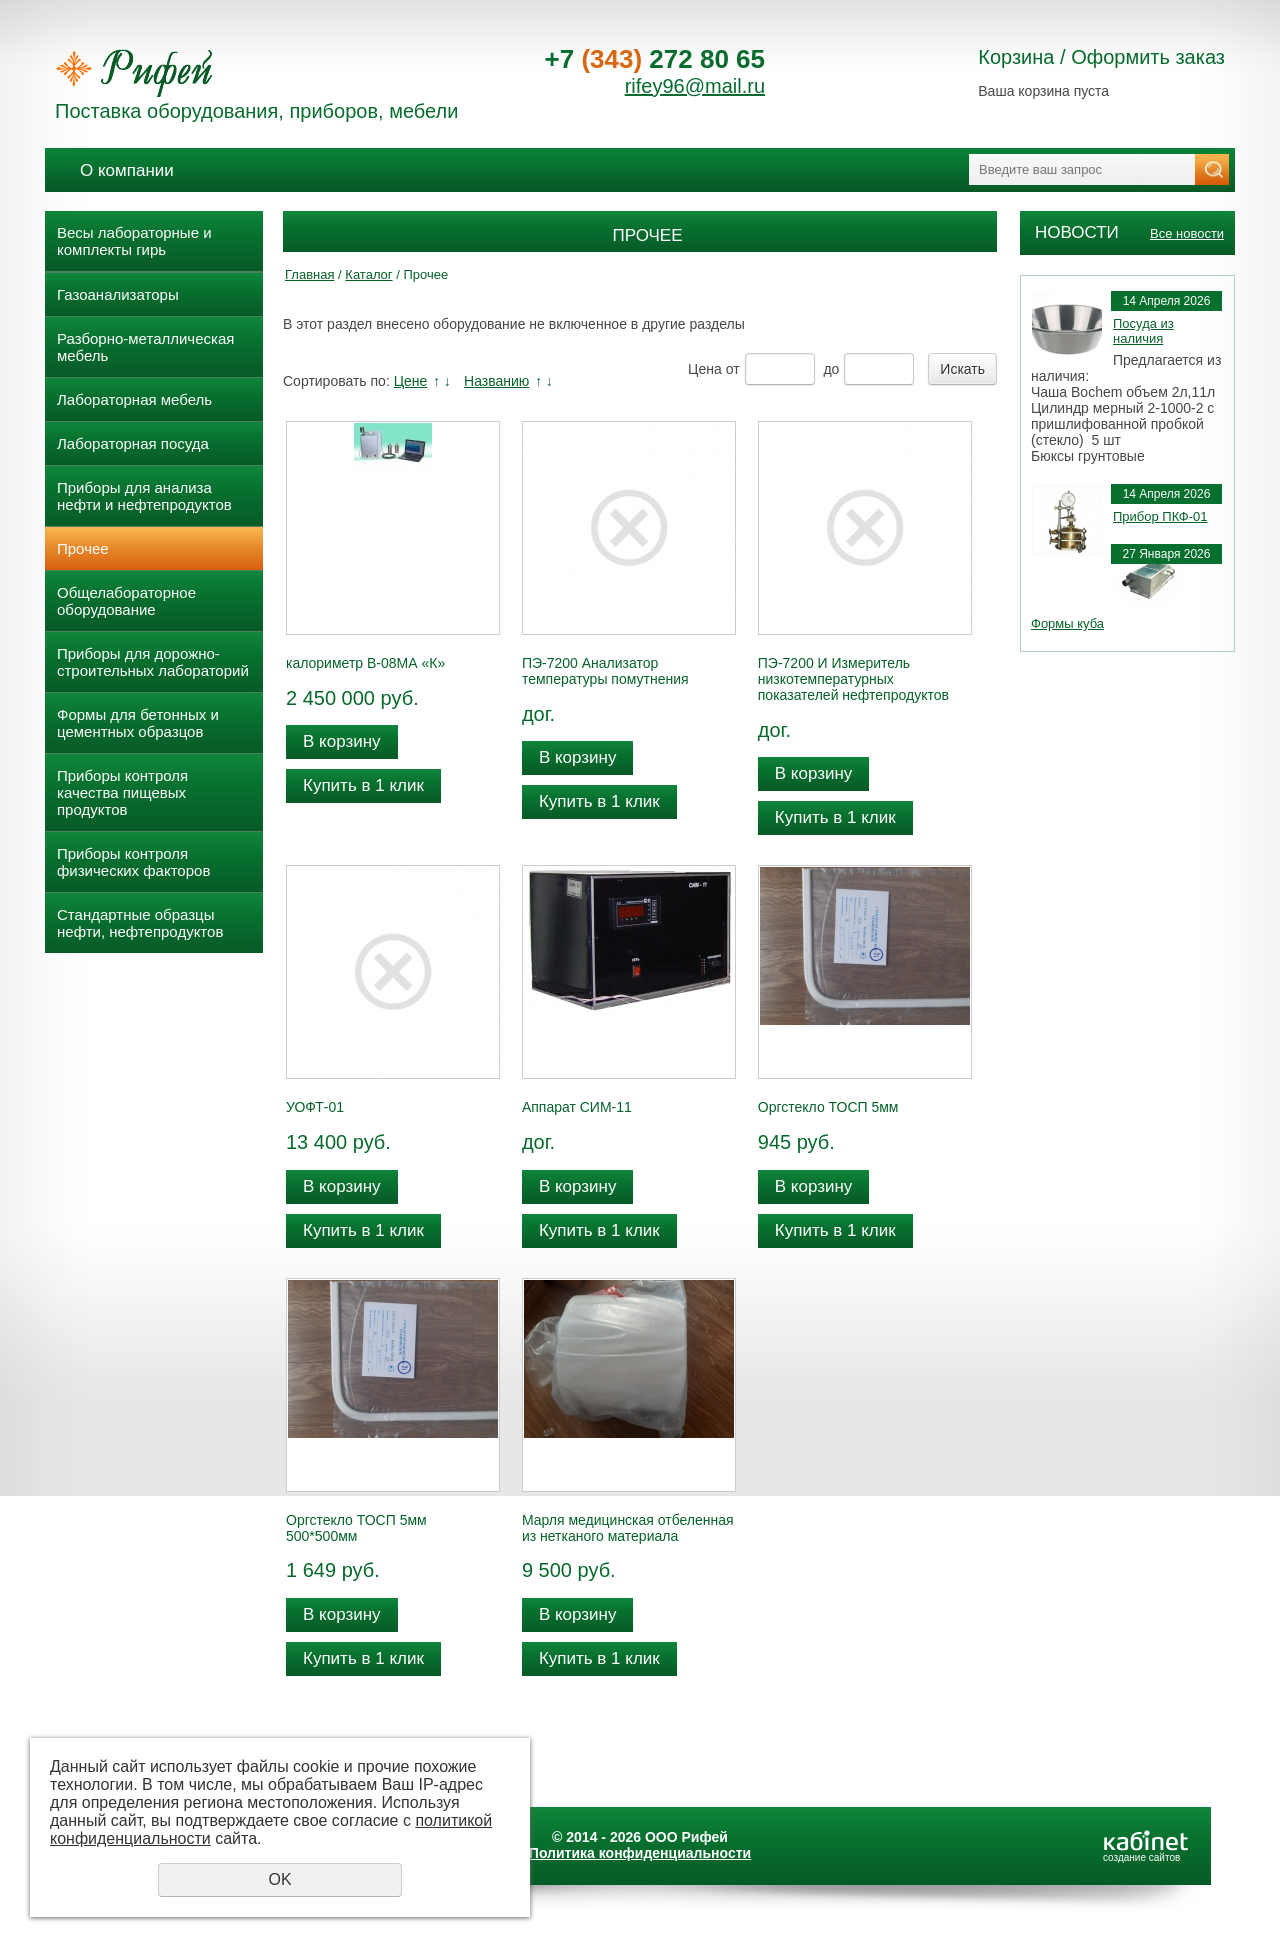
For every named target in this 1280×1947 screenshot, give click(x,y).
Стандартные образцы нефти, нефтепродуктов (140, 923)
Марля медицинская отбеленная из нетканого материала (628, 1528)
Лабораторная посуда (133, 443)
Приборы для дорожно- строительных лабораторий (153, 662)
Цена (705, 369)
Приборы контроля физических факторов (133, 862)
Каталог (368, 274)
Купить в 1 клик (363, 785)
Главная (309, 274)
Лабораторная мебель (134, 399)
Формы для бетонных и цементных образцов (138, 723)
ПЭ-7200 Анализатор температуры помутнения (605, 671)
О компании (127, 170)
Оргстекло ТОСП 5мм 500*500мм (356, 1528)
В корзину (342, 741)
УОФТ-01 (315, 1107)
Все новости (1187, 233)
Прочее (83, 548)
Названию (496, 381)
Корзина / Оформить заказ (1101, 57)
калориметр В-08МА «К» (365, 663)
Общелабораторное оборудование (126, 601)
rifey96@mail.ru (695, 86)
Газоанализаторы (118, 294)
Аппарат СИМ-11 (577, 1107)
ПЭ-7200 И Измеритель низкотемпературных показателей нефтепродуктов (853, 679)
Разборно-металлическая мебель (145, 347)
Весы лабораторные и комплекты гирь (134, 241)
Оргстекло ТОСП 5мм (828, 1107)
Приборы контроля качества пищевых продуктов (122, 792)
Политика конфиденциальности (640, 1853)
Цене (411, 381)
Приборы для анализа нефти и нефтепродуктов (144, 496)
